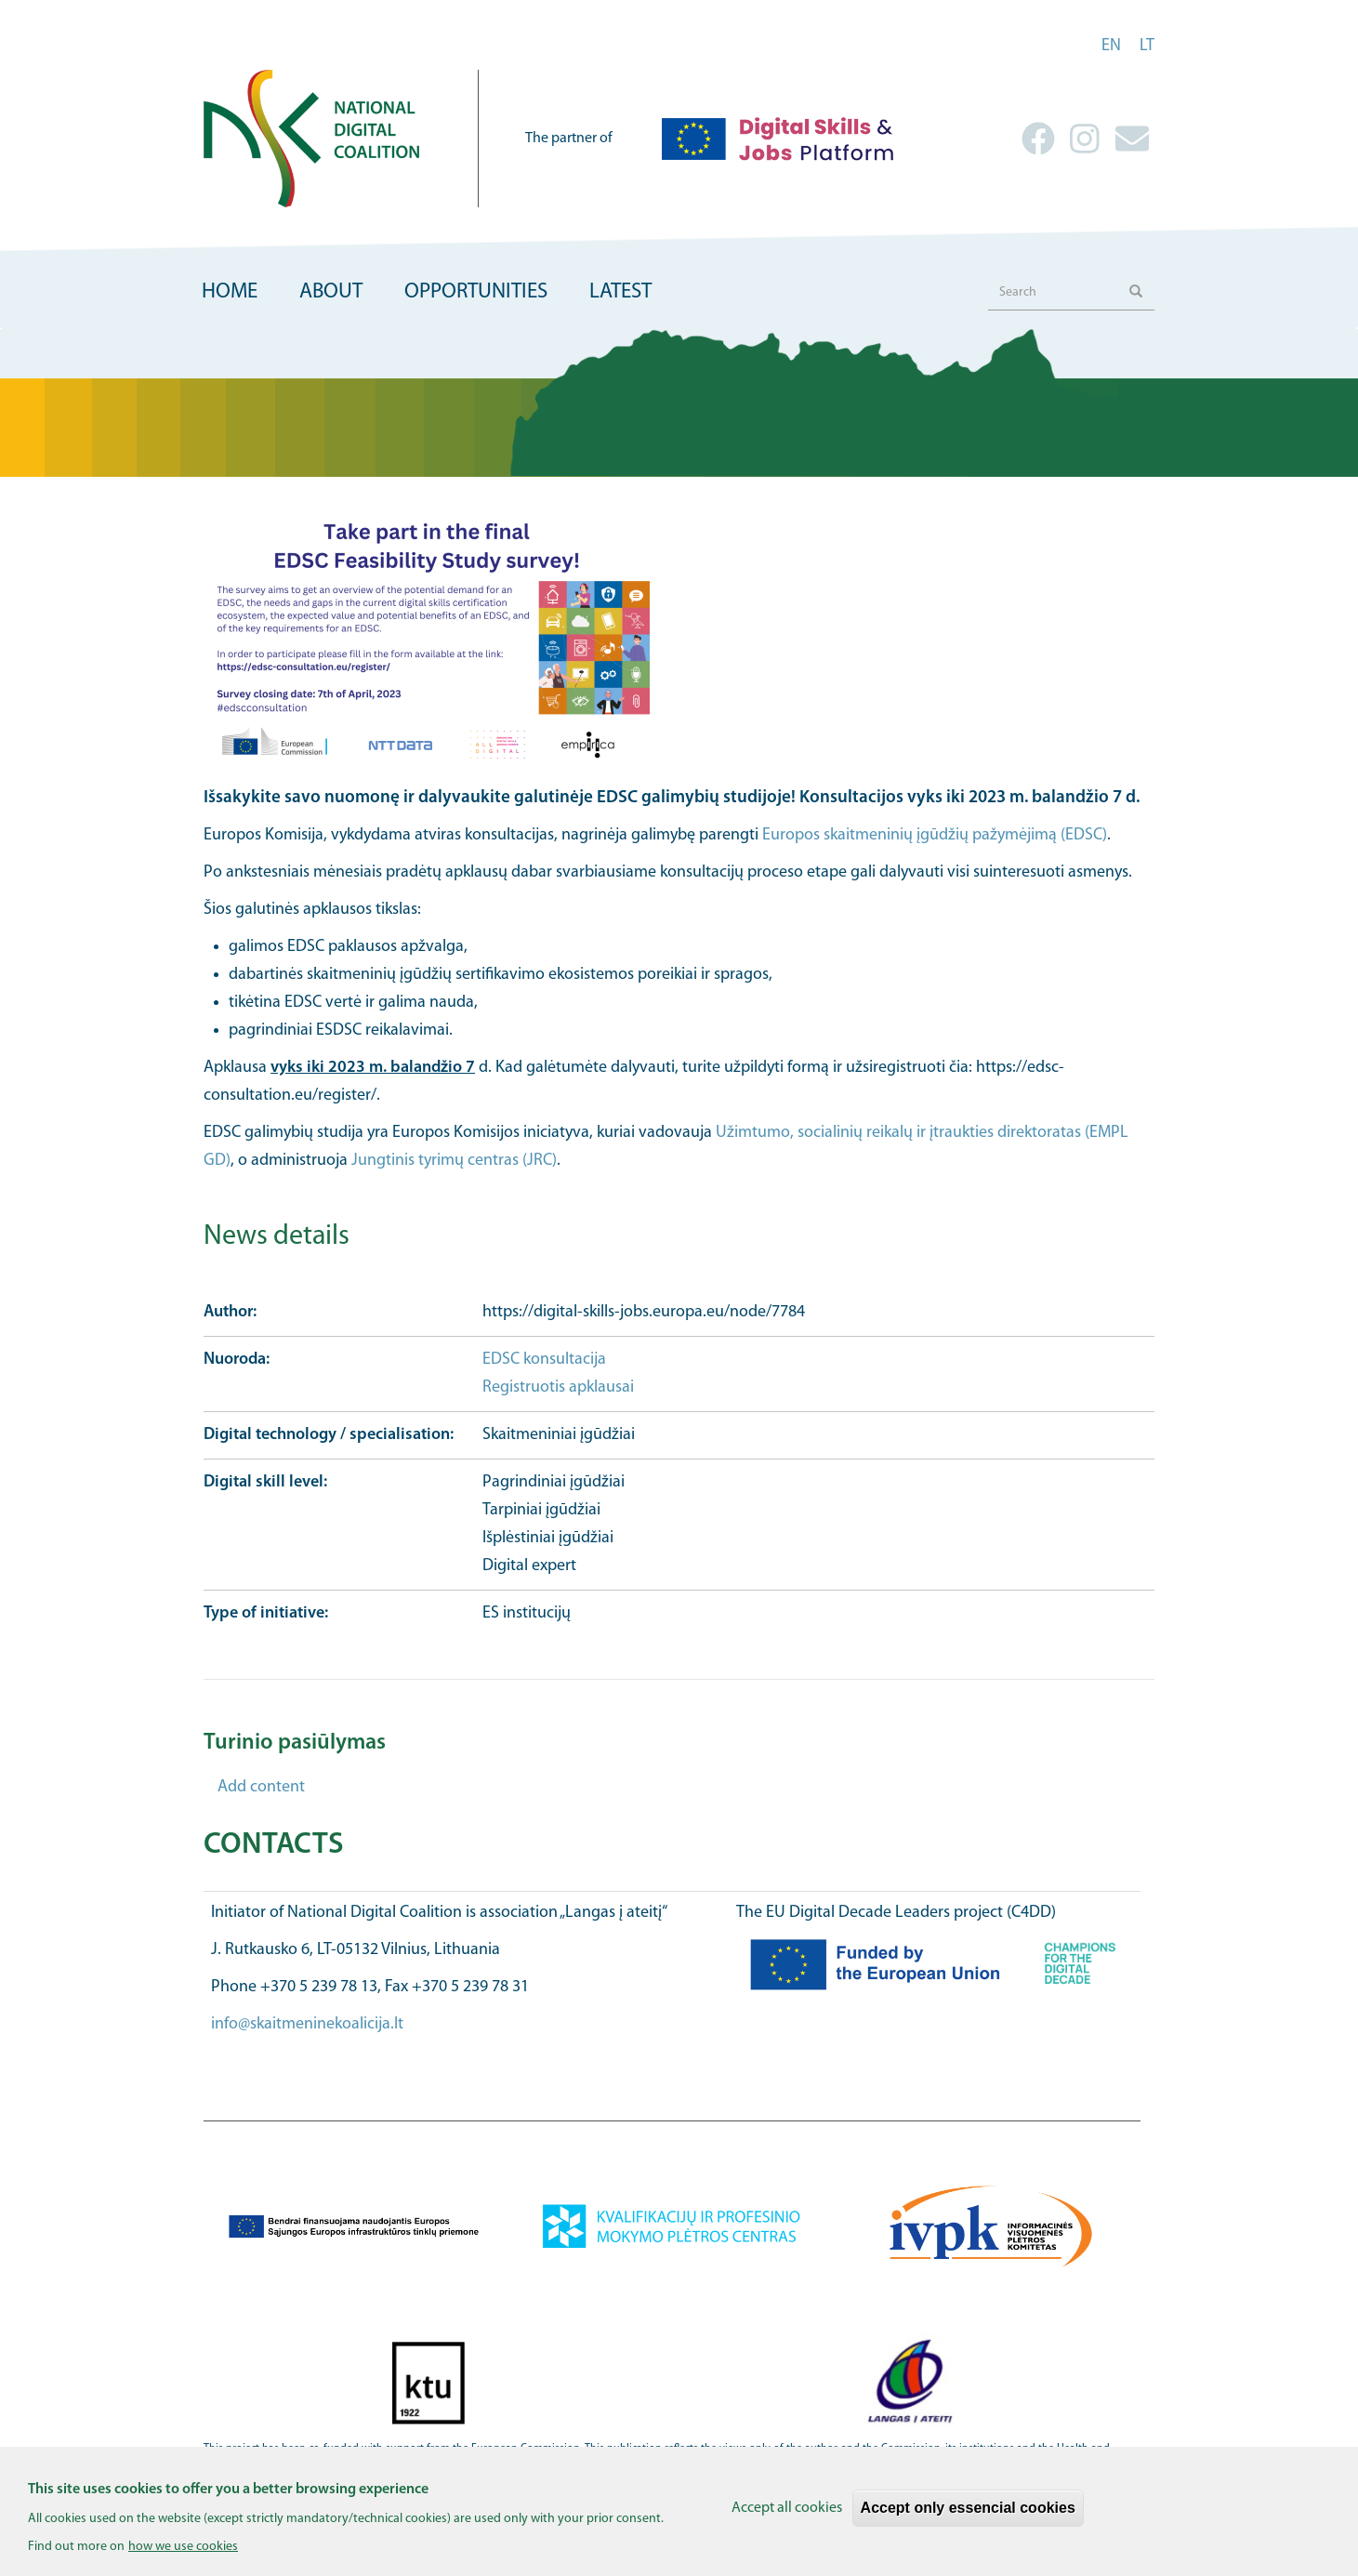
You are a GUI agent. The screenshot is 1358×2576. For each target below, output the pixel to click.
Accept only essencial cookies (968, 2516)
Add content (261, 1787)
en (1111, 46)
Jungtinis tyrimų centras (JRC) (454, 1160)
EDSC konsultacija (544, 1359)
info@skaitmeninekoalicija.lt (307, 2024)
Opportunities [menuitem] (475, 292)
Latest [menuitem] (620, 292)
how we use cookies (183, 2555)
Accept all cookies (787, 2516)
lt (1147, 46)
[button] (679, 640)
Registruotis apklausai (558, 1387)
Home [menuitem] (229, 292)
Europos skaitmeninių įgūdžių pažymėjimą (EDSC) (934, 835)
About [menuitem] (331, 292)
